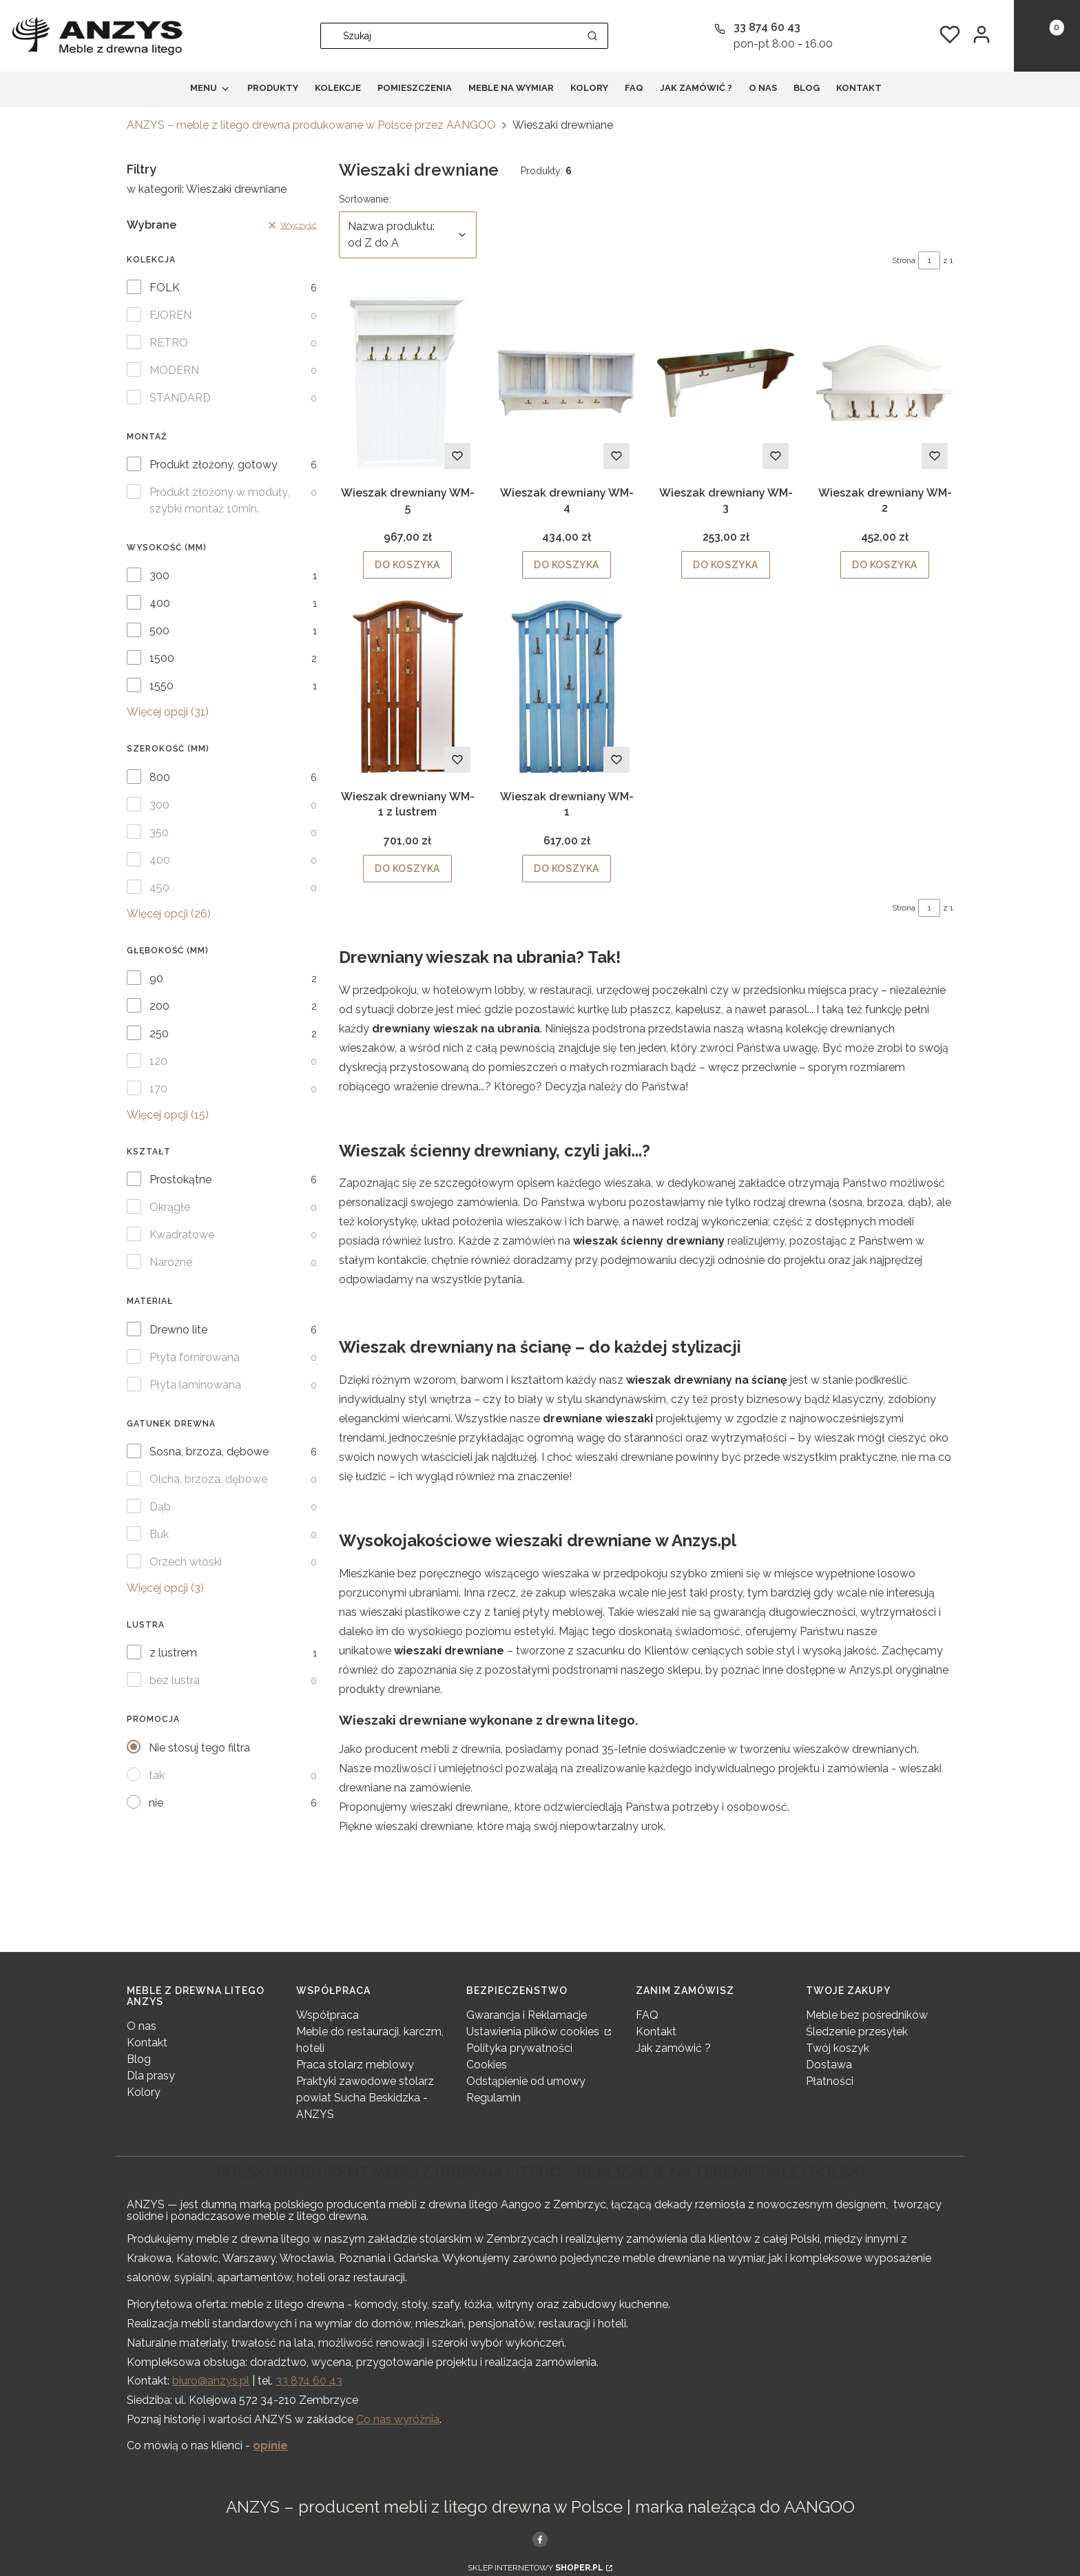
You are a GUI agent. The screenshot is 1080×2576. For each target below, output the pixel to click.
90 (156, 978)
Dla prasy (151, 2075)
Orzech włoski (185, 1561)
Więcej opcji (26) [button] (169, 913)
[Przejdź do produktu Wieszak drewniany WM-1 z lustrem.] (407, 687)
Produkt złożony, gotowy (213, 464)
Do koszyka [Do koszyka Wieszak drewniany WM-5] (407, 564)
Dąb (160, 1506)
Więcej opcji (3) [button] (165, 1588)
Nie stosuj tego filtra (199, 1747)
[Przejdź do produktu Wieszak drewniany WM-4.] (566, 383)
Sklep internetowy (535, 2568)
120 (158, 1061)
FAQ (647, 2015)
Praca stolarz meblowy (355, 2064)
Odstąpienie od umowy (525, 2081)
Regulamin (493, 2097)
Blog (139, 2059)
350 (159, 832)
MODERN (174, 370)
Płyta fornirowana (194, 1357)
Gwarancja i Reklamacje (526, 2015)
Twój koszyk (837, 2048)
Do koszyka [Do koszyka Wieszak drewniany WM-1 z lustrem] (407, 868)
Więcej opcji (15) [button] (168, 1114)
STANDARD (180, 397)
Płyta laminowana (195, 1384)
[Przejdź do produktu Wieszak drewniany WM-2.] (884, 383)
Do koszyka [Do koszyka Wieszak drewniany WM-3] (725, 564)
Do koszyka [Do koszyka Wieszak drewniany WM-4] (566, 564)
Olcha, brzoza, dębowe (208, 1479)
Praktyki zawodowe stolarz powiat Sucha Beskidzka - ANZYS (365, 2098)
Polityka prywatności (519, 2048)
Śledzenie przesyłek (857, 2031)
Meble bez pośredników (867, 2015)
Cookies (486, 2064)
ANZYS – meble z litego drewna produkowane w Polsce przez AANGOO (311, 125)
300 (159, 575)
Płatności (829, 2081)
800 (159, 777)
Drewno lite (178, 1329)
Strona (903, 260)
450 (159, 887)
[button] (592, 35)
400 (159, 603)
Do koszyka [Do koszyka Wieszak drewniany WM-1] (566, 868)
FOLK (164, 287)
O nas (141, 2026)
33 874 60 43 (309, 2380)
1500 (161, 658)
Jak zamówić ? (673, 2048)
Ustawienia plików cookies (534, 2031)
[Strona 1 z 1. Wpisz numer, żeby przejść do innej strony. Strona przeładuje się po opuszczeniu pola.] (929, 260)
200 (159, 1005)
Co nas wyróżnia (397, 2419)
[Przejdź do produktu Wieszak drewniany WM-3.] (725, 383)
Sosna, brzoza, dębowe (209, 1451)
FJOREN (170, 315)
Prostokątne (180, 1179)
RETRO (168, 342)
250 (159, 1033)
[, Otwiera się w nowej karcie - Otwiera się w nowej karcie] (540, 2538)
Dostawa (829, 2064)
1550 (161, 685)
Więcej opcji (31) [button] (168, 711)
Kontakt (147, 2042)
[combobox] (445, 35)
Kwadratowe (181, 1234)
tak (157, 1775)
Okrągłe (169, 1207)
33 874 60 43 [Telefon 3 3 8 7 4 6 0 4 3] (767, 27)
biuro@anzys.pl (210, 2380)
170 (158, 1088)
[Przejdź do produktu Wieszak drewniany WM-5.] (407, 383)
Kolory (143, 2092)
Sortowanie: (365, 198)
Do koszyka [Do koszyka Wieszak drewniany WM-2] (884, 564)
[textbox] (408, 234)
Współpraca (327, 2015)
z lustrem (173, 1652)
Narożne (170, 1262)
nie (156, 1802)
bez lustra (174, 1680)
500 (159, 630)
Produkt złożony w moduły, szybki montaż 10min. (219, 500)
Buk (159, 1534)
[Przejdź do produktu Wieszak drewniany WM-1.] (566, 687)
